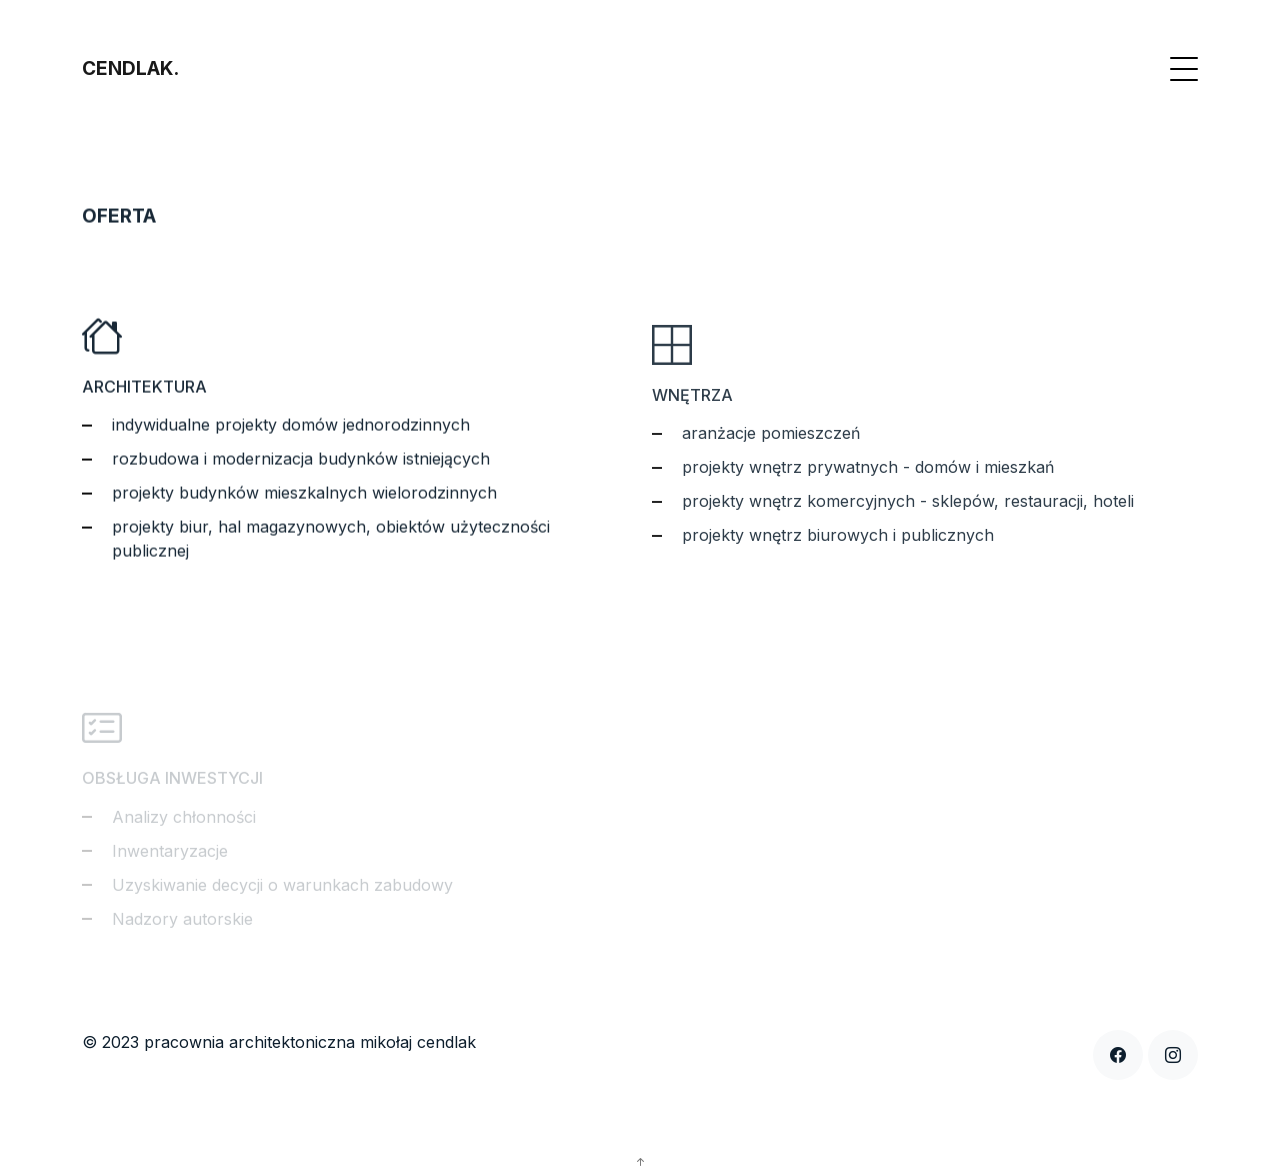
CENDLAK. (130, 68)
